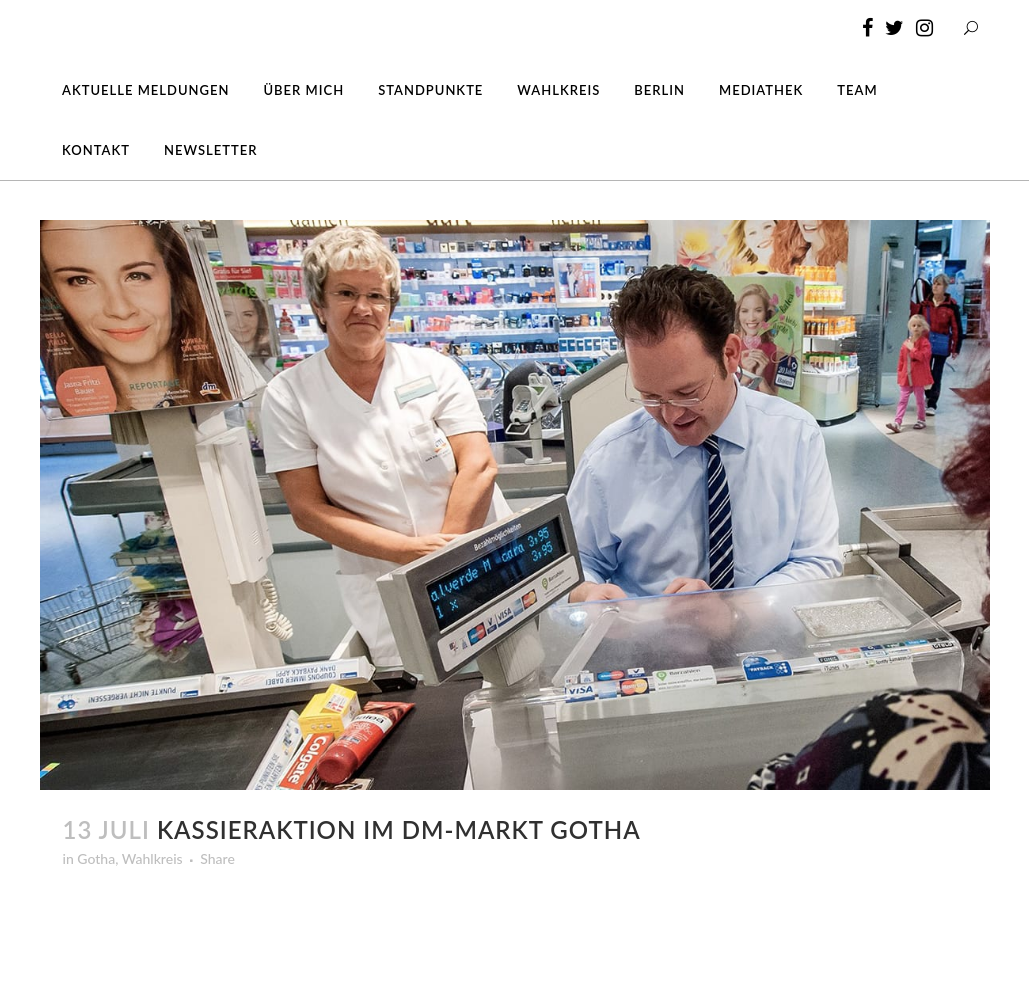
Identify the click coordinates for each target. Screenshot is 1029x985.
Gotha (96, 858)
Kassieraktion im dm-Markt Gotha (399, 829)
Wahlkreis (152, 858)
